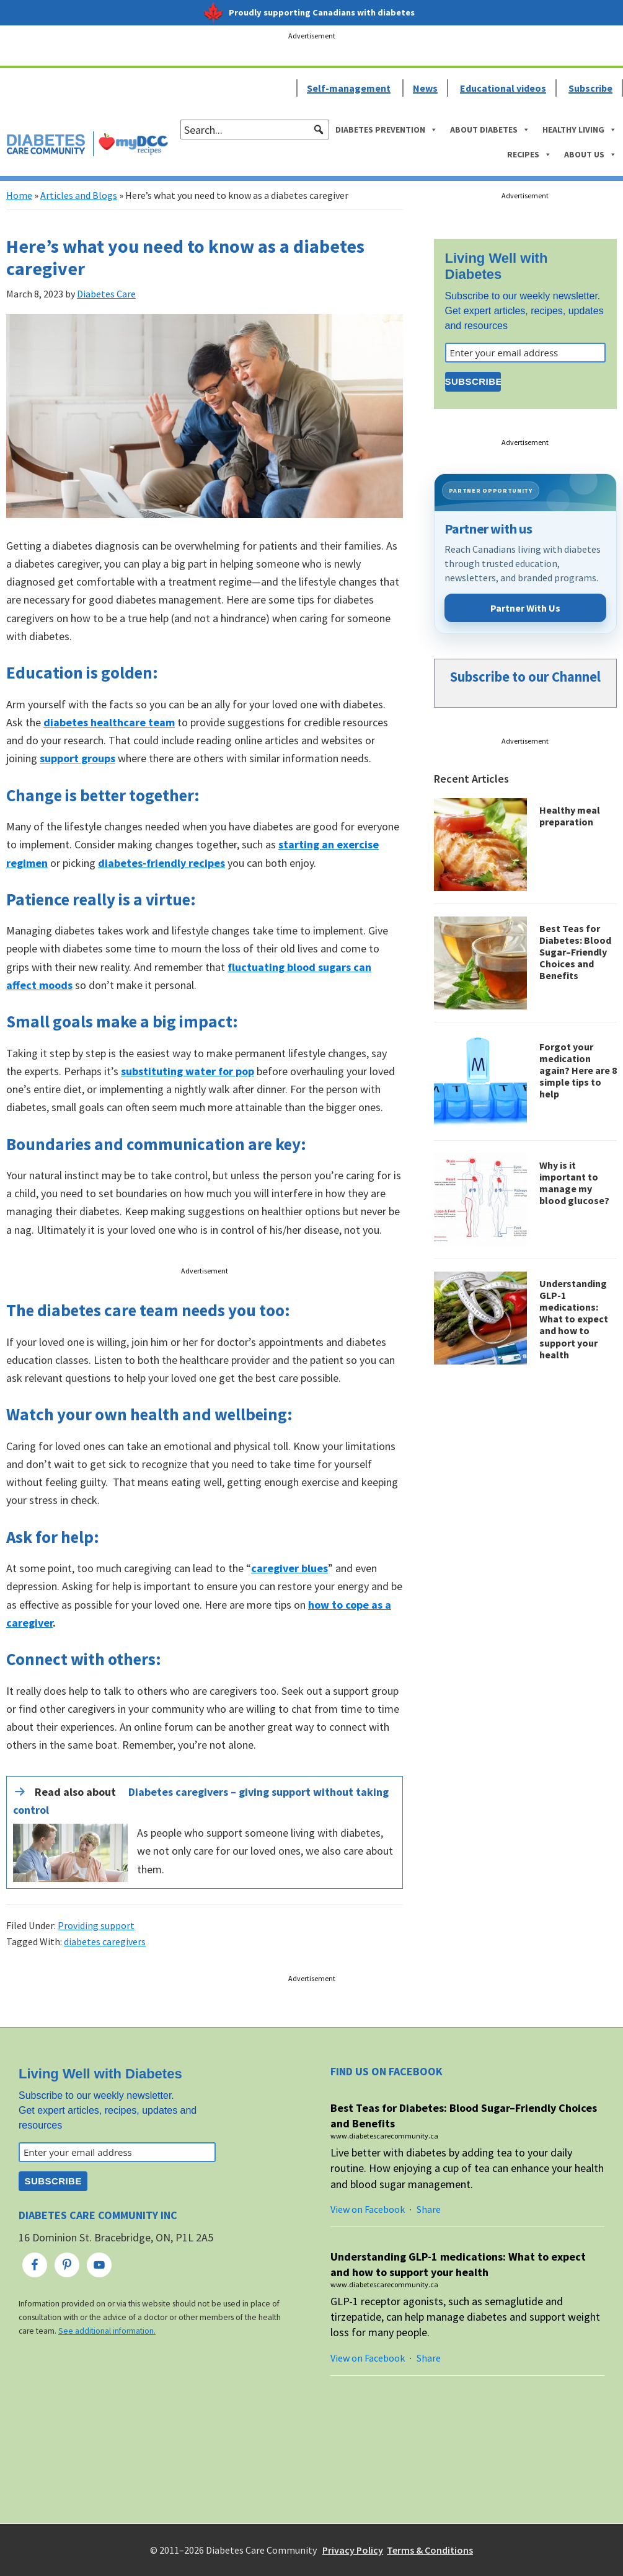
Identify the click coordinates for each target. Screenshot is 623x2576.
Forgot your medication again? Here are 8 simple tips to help (578, 1070)
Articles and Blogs (78, 195)
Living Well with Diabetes (496, 266)
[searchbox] (255, 129)
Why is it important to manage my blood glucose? (574, 1183)
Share (429, 2209)
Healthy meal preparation (569, 816)
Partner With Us (525, 608)
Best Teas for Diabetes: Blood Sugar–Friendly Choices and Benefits (575, 952)
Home (19, 195)
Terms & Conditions (430, 2550)
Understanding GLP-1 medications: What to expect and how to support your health (573, 1319)
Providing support (96, 1925)
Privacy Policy (352, 2550)
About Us (590, 154)
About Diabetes (490, 129)
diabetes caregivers (105, 1941)
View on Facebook (367, 2209)
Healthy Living (579, 129)
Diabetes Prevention (386, 129)
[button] (319, 129)
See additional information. (107, 2331)
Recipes (529, 154)
